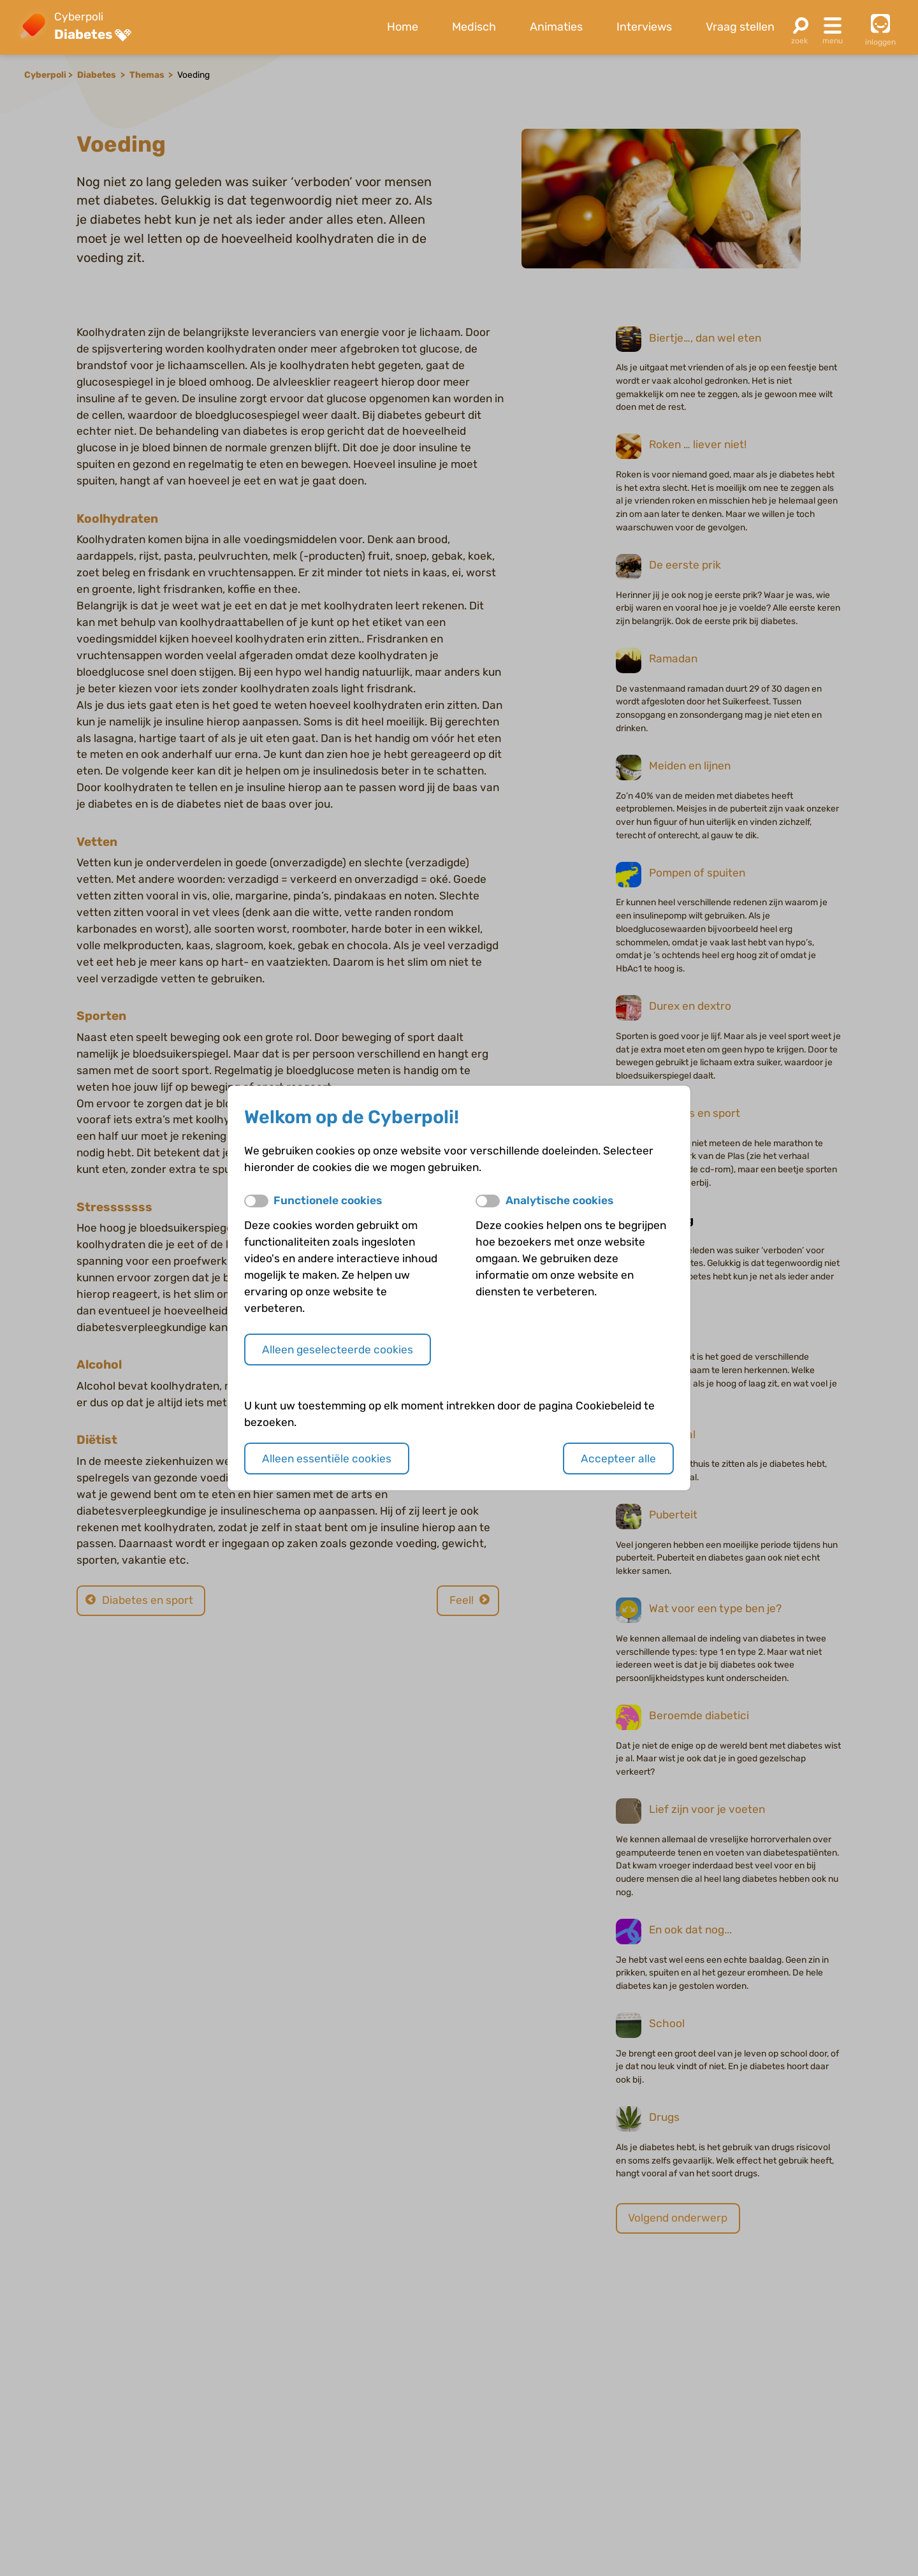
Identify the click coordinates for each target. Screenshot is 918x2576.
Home (402, 27)
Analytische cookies (559, 1200)
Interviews (644, 27)
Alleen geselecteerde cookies (337, 1349)
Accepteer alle (618, 1458)
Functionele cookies (327, 1200)
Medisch (474, 27)
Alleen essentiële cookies (326, 1458)
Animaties (556, 27)
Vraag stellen (740, 27)
